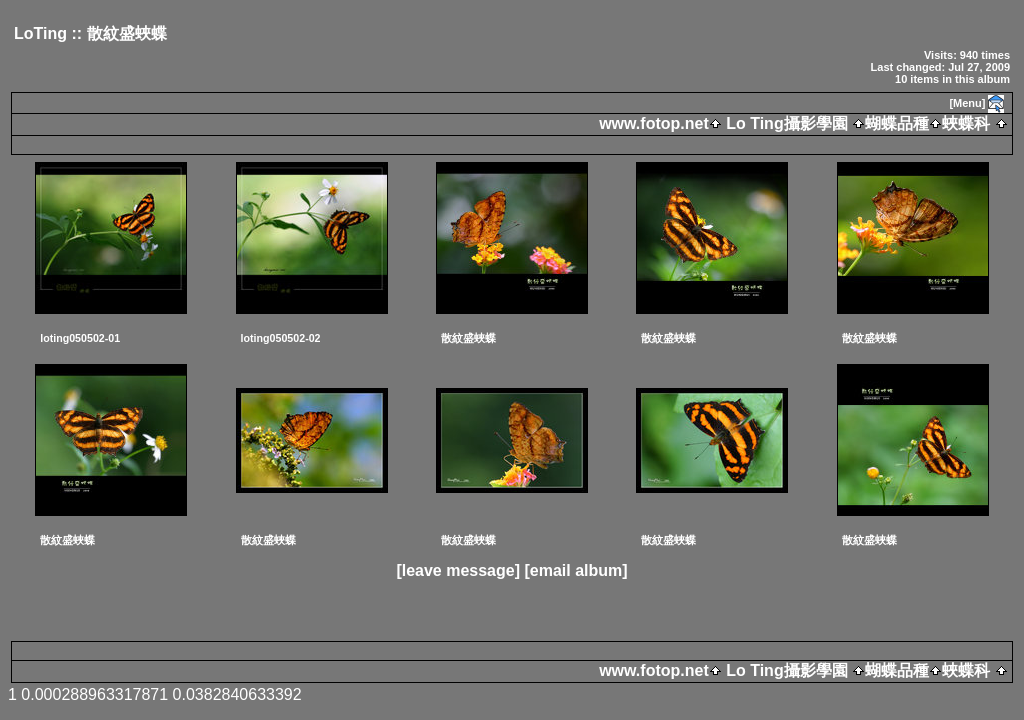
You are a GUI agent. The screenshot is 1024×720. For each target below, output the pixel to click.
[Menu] (967, 103)
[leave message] (458, 570)
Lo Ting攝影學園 (787, 123)
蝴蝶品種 (897, 123)
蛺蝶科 (966, 123)
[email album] (575, 570)
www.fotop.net (654, 123)
